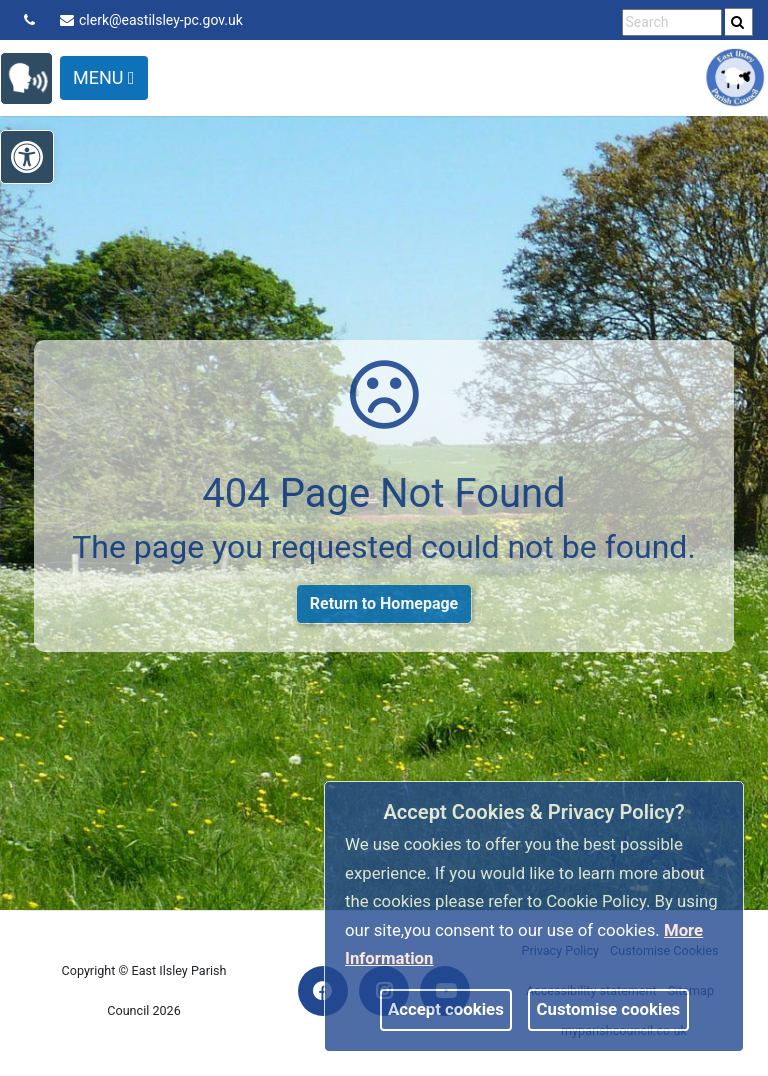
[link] (737, 22)
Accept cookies (446, 1009)
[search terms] (672, 22)
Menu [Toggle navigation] (104, 77)
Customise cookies (609, 1009)
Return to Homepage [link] (384, 603)
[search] (739, 22)
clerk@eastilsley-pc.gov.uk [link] (151, 20)
